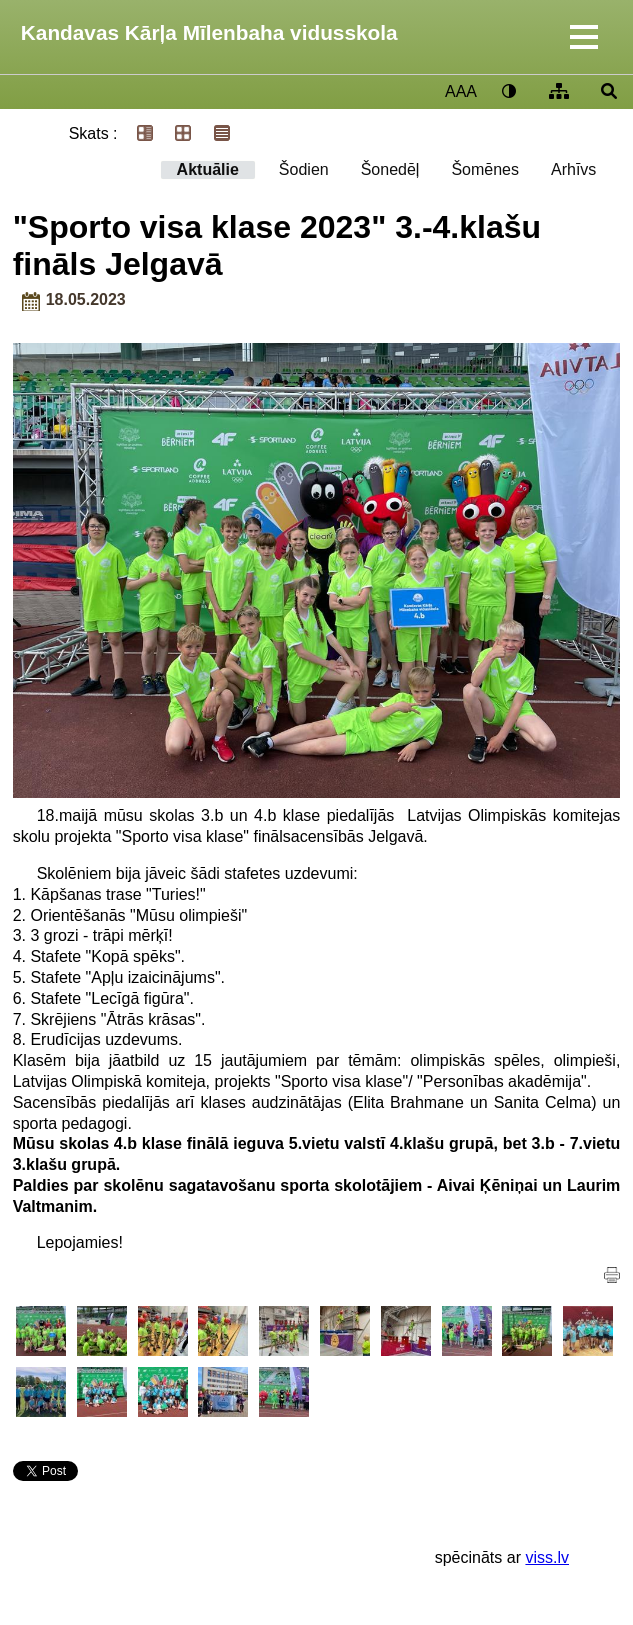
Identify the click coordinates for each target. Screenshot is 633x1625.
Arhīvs (573, 169)
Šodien (304, 169)
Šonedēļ (390, 169)
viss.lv (547, 1557)
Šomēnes (485, 169)
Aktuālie (208, 169)
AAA (461, 91)
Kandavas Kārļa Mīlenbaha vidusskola (209, 32)
